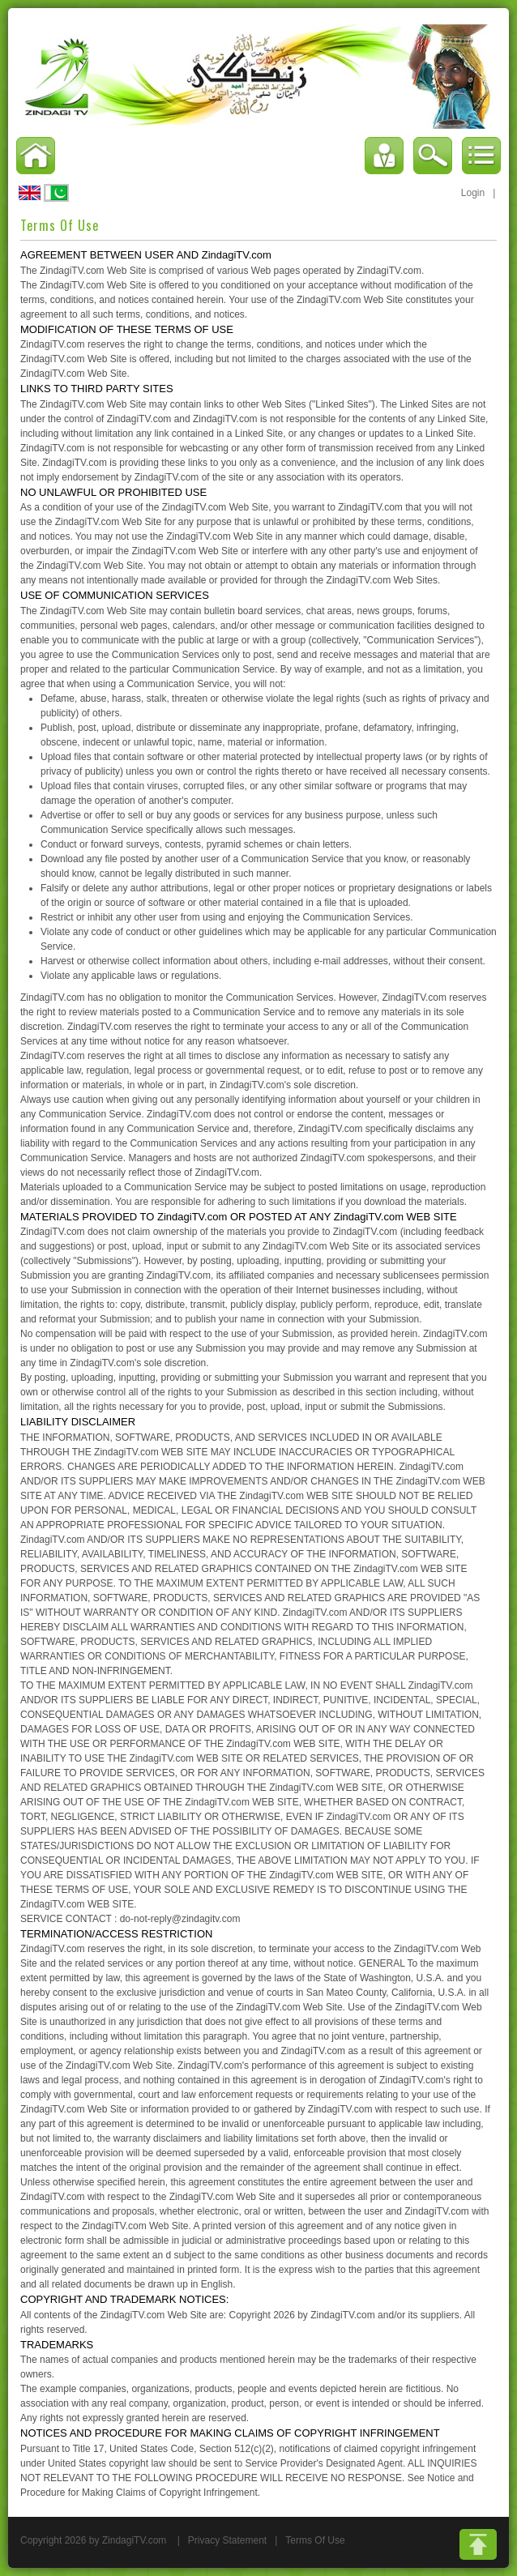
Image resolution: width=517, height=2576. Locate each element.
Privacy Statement (227, 2540)
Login (473, 193)
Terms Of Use (314, 2540)
